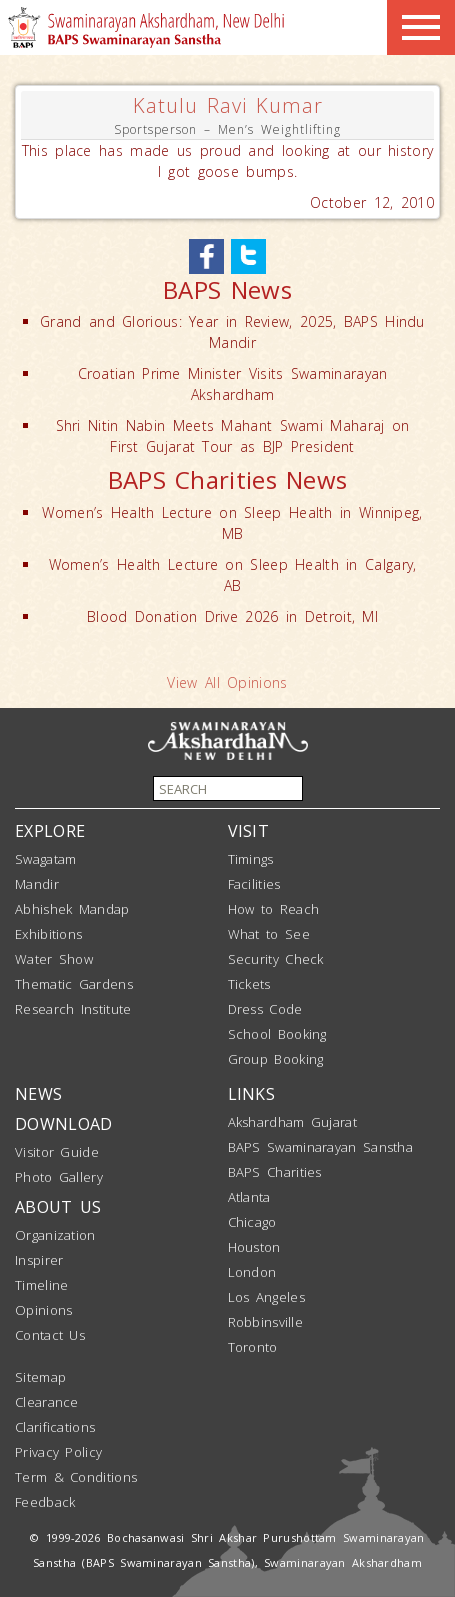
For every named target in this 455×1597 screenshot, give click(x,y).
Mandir (37, 884)
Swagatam (45, 859)
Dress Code (265, 1009)
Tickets (249, 984)
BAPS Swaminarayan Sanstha (321, 1147)
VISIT (249, 831)
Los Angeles (266, 1297)
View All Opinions (227, 682)
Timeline (41, 1285)
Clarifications (55, 1427)
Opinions (43, 1310)
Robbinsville (266, 1322)
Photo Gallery (59, 1177)
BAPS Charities (275, 1172)
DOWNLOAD (63, 1124)
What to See (269, 934)
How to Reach (274, 909)
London (252, 1272)
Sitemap (40, 1377)
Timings (251, 859)
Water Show (54, 959)
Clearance (47, 1402)
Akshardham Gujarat (292, 1122)
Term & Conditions (76, 1477)
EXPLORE (50, 831)
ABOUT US (58, 1207)
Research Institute (73, 1009)
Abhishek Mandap (72, 909)
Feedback (45, 1502)
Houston (254, 1247)
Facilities (254, 884)
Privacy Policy (58, 1452)
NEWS (38, 1094)
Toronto (253, 1347)
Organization (55, 1235)
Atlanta (249, 1197)
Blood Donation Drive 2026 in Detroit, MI (232, 616)
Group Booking (276, 1059)
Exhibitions (48, 934)
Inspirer (39, 1260)
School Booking (277, 1034)
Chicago (252, 1222)
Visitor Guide (57, 1152)
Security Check (276, 959)
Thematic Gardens (74, 984)
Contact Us (50, 1335)
